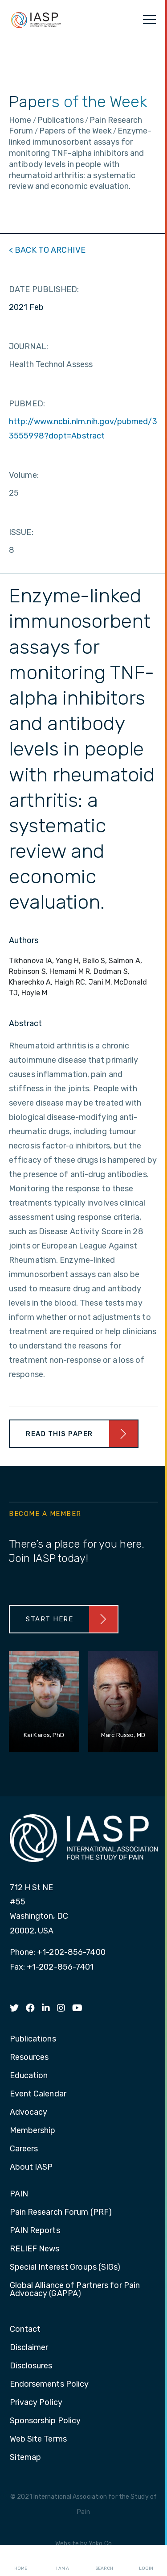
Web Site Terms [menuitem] (38, 2439)
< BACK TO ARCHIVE (47, 250)
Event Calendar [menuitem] (38, 2094)
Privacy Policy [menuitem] (36, 2402)
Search (104, 2561)
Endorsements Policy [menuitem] (49, 2384)
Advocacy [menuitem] (29, 2112)
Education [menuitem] (29, 2075)
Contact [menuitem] (25, 2329)
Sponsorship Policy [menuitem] (45, 2421)
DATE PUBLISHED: (44, 289)
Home (20, 2561)
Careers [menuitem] (24, 2149)
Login (146, 2561)
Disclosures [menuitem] (31, 2366)
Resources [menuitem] (29, 2057)
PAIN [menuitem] (19, 2194)
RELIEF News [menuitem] (35, 2249)
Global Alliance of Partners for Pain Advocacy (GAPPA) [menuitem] (75, 2289)
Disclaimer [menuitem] (29, 2347)
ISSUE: (21, 532)
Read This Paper (59, 1434)
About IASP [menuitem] (31, 2167)
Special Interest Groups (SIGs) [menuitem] (65, 2267)
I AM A (62, 2561)
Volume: (24, 475)
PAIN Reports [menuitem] (35, 2230)
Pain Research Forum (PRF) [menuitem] (61, 2212)
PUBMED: (27, 404)
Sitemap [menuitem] (25, 2457)
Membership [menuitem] (33, 2130)
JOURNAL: (28, 346)
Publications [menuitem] (33, 2039)
